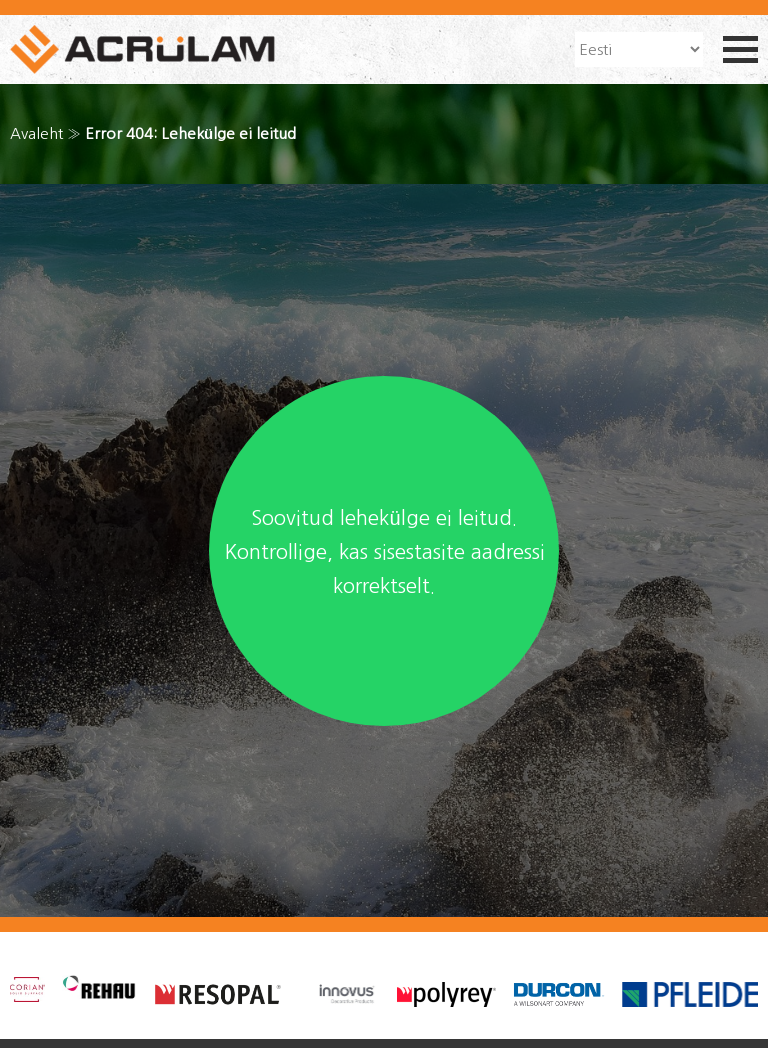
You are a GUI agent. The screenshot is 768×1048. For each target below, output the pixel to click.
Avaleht (36, 133)
